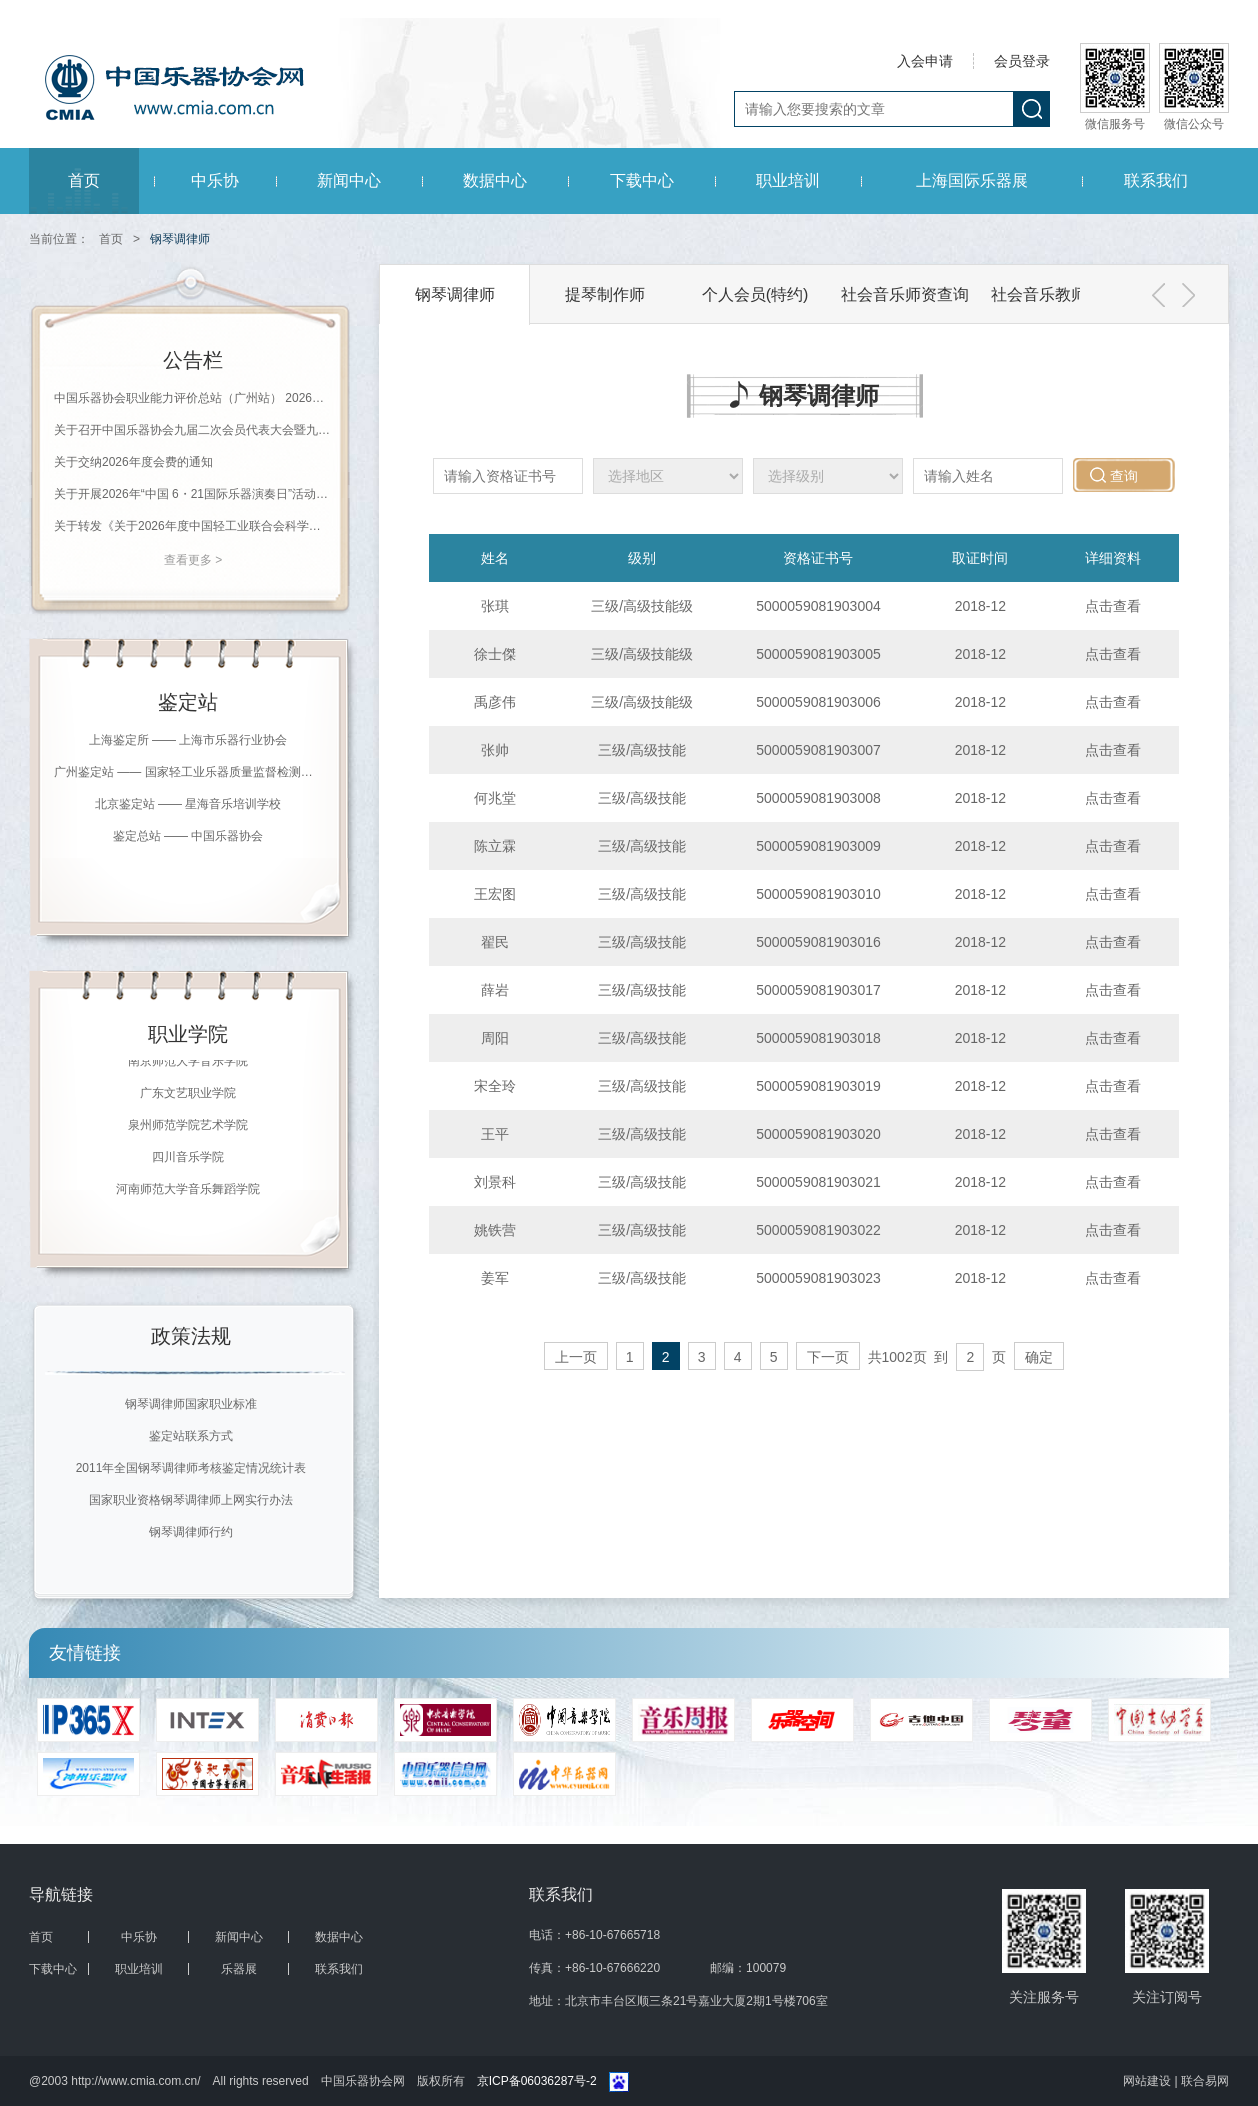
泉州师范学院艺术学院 (188, 1129)
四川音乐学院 (188, 1161)
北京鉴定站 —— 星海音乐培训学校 (188, 804)
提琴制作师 (605, 294)
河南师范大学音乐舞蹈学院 (188, 1193)
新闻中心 (349, 180)
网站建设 (1148, 2081)
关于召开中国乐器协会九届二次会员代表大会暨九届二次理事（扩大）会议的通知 (193, 430)
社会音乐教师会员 (1055, 294)
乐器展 (239, 1969)
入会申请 (925, 61)
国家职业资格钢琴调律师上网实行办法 (191, 1500)
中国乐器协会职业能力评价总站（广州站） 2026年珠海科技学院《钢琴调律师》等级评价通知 (193, 398)
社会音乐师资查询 (905, 294)
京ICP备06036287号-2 (537, 2081)
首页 (84, 180)
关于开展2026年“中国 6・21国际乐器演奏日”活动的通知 (193, 494)
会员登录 (1022, 61)
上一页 (576, 1357)
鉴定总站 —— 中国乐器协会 (188, 836)
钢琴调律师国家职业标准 (191, 1404)
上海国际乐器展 (972, 180)
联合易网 (1205, 2081)
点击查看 (1113, 606)
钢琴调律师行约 (191, 1532)
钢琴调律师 (455, 294)
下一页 (828, 1357)
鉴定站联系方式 (191, 1436)
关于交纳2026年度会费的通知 (133, 462)
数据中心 (495, 180)
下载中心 (642, 180)
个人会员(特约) (755, 294)
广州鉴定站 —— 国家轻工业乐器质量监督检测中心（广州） (188, 772)
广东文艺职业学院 (188, 1097)
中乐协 (215, 180)
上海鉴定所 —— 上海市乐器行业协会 (188, 740)
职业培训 (788, 180)
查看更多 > (193, 560)
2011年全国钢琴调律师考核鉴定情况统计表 (191, 1468)
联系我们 (1156, 180)
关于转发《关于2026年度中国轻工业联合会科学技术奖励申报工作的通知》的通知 (193, 526)
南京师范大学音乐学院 (188, 1065)
